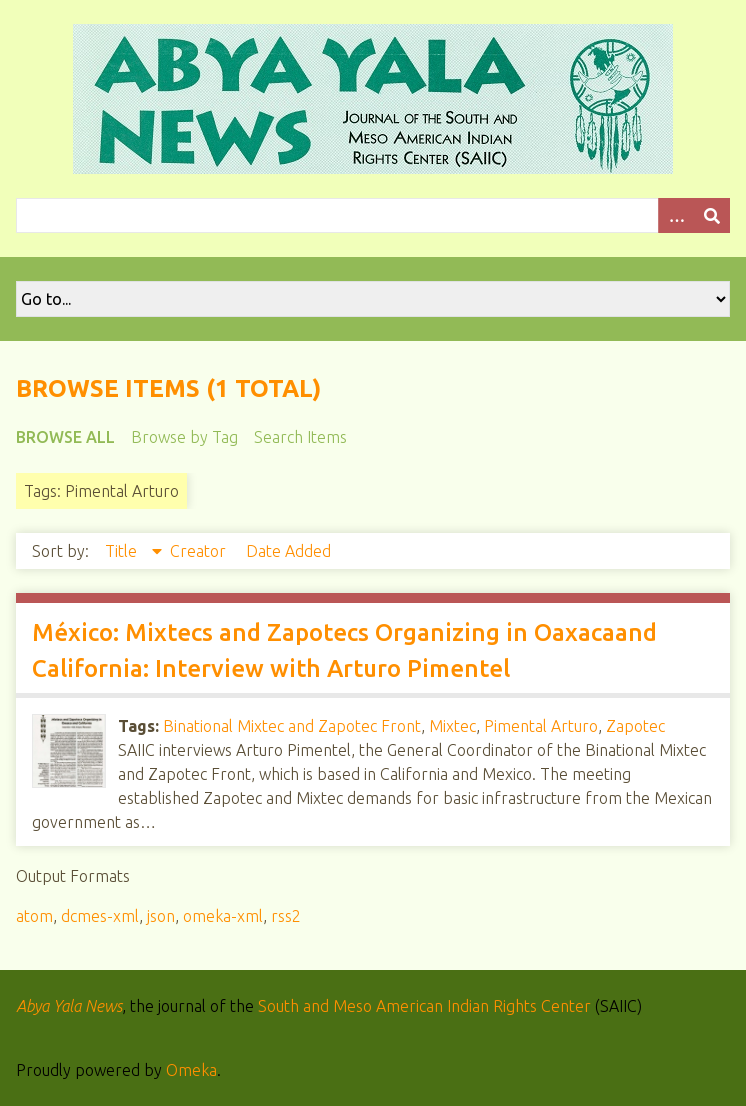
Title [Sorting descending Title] (123, 551)
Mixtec (452, 726)
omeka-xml (223, 916)
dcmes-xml (100, 916)
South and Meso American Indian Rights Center (424, 1006)
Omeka (191, 1070)
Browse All (65, 437)
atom (34, 916)
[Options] (676, 215)
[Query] (373, 215)
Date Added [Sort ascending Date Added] (288, 551)
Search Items (300, 437)
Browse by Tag (184, 437)
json (161, 916)
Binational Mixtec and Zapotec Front (292, 726)
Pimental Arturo (541, 726)
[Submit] (712, 215)
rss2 (286, 916)
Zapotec (635, 726)
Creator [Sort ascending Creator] (200, 551)
